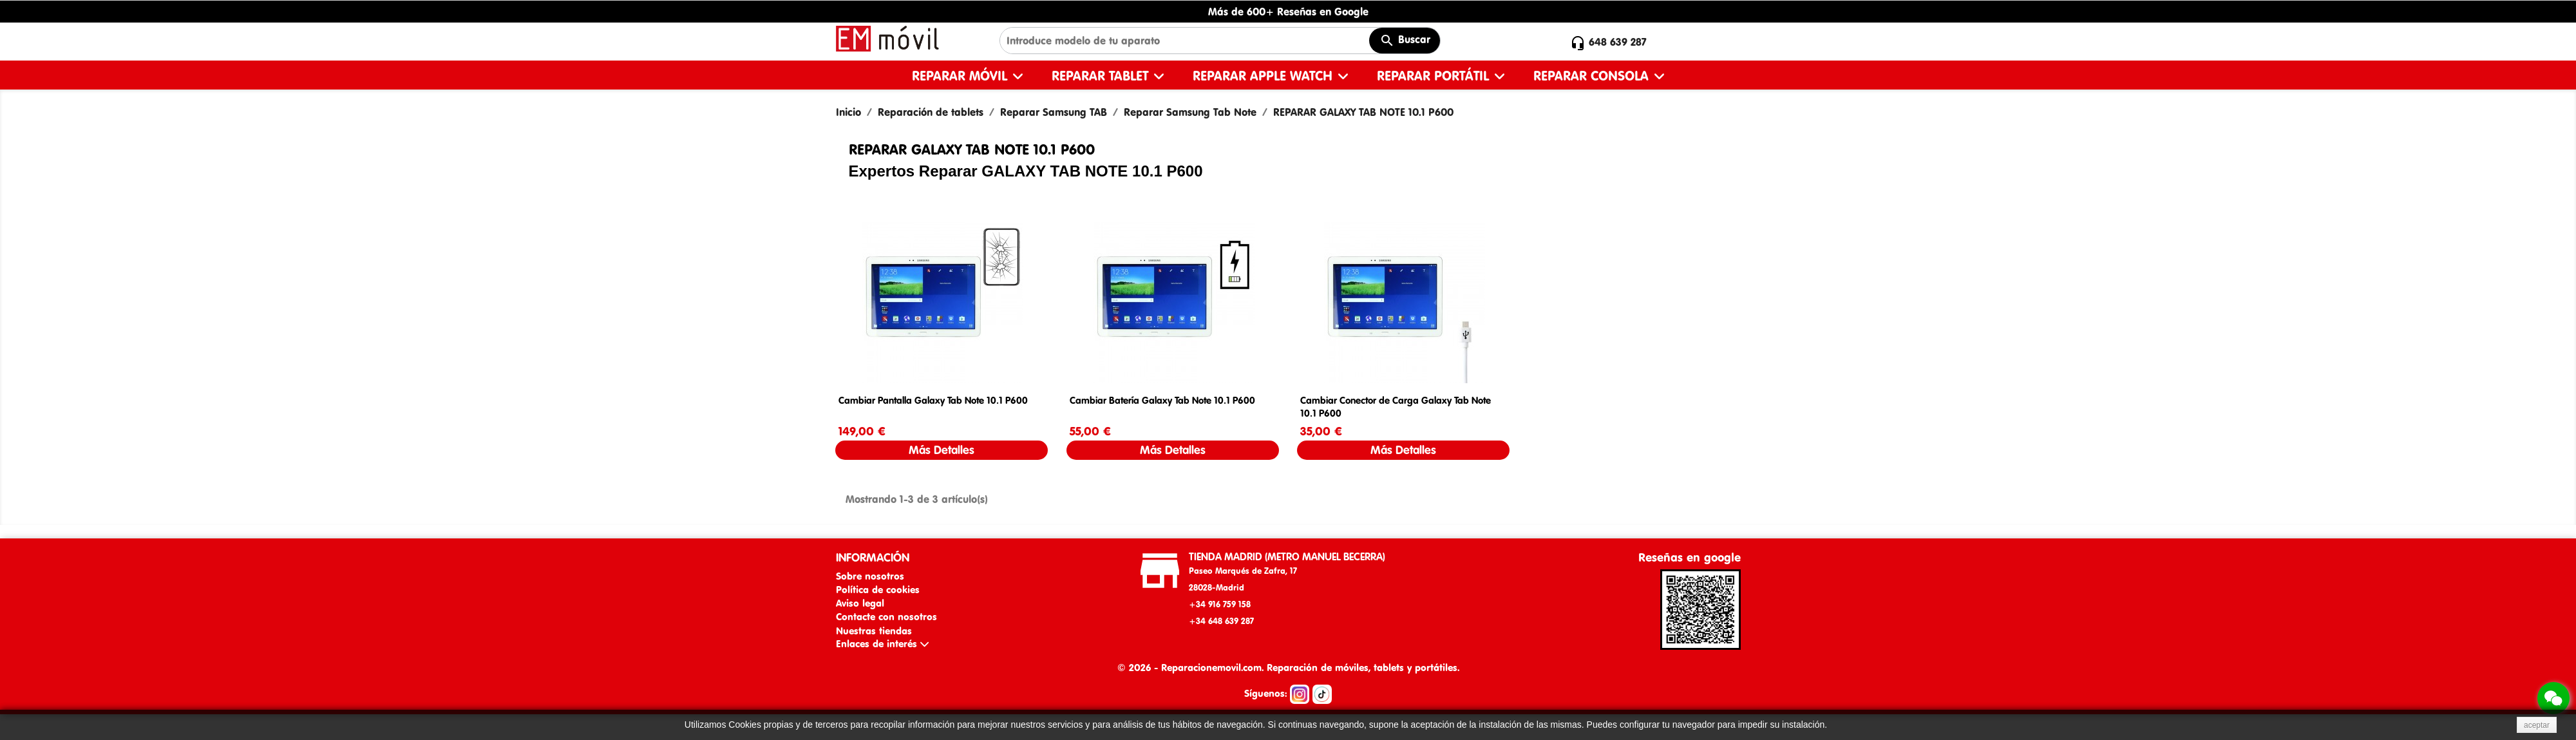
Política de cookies (878, 589)
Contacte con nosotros (886, 617)
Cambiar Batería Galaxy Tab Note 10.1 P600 (1162, 400)
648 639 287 (1618, 41)
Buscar (1404, 40)
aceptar (2537, 725)
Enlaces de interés (882, 644)
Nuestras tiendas (874, 631)
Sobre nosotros (870, 576)
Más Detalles (941, 450)
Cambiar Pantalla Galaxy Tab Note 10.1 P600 (933, 400)
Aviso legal (860, 603)
